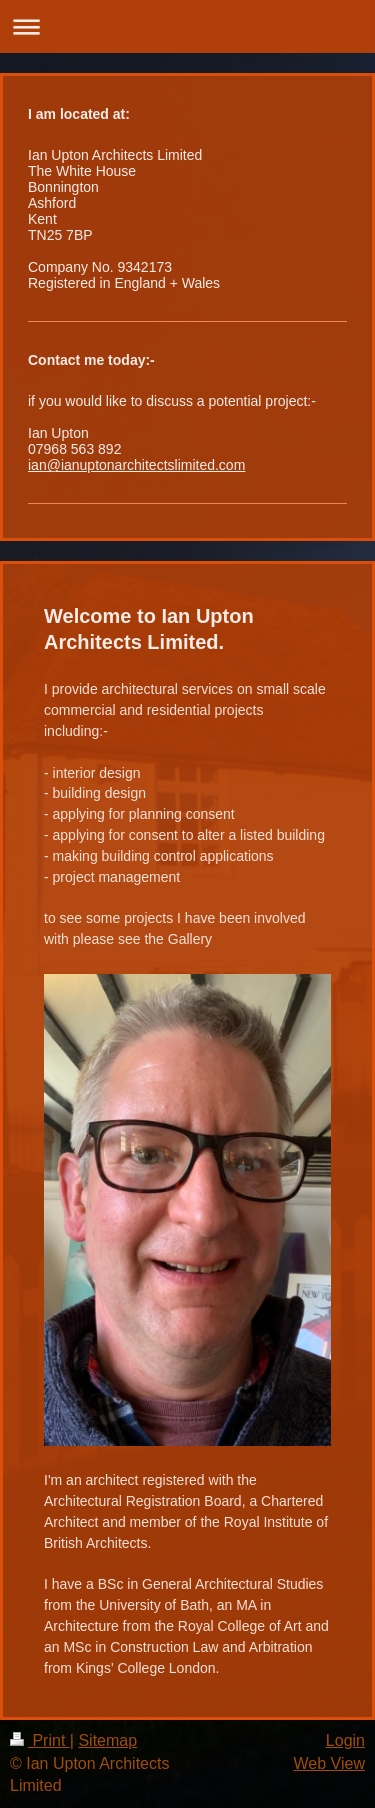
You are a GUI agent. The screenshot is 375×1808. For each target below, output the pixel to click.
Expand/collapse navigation (187, 26)
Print (40, 1740)
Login (345, 1740)
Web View (329, 1763)
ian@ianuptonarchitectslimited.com (136, 465)
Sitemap (107, 1740)
